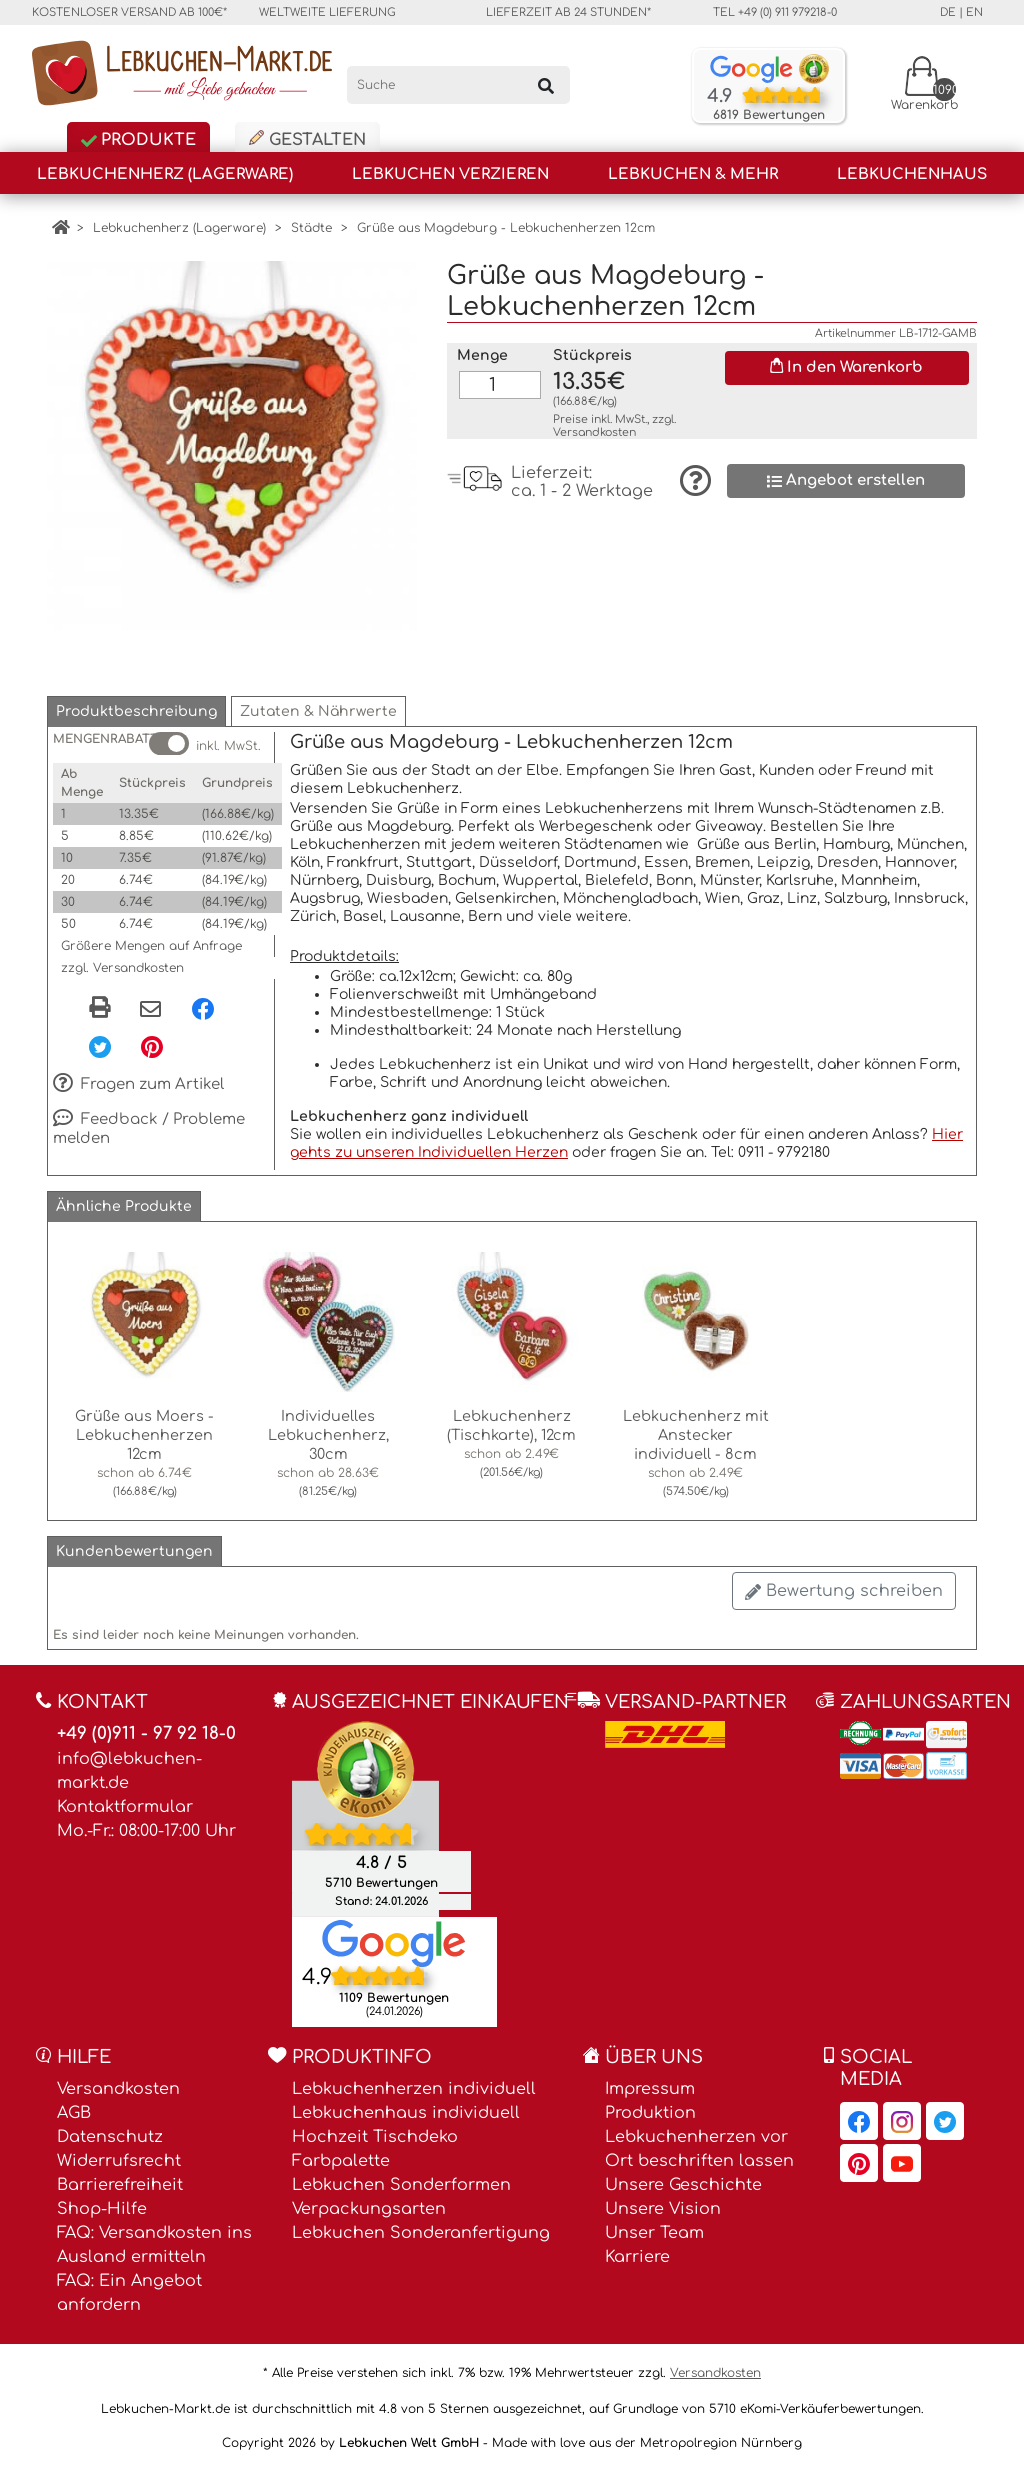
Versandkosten (594, 432)
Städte (311, 228)
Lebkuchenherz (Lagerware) (165, 174)
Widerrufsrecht (119, 2161)
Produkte (138, 140)
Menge (482, 355)
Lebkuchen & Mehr (693, 174)
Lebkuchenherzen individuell (414, 2089)
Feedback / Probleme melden (149, 1128)
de (948, 12)
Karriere (637, 2257)
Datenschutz (110, 2137)
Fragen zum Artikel (138, 1085)
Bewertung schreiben (844, 1591)
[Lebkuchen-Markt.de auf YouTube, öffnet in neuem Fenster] (902, 2163)
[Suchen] (546, 85)
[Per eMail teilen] (150, 1010)
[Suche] (458, 85)
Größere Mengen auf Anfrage (151, 946)
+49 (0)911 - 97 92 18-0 (146, 1733)
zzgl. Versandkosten (122, 968)
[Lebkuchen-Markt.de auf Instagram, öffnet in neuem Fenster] (902, 2121)
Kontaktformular (125, 1807)
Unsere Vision (663, 2209)
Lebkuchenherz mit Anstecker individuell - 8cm (696, 1435)
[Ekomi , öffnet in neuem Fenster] (365, 1819)
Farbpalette (341, 2161)
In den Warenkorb (846, 367)
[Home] (60, 228)
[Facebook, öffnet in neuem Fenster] (203, 1008)
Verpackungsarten (369, 2209)
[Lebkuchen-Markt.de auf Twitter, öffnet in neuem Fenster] (945, 2121)
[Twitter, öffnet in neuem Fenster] (100, 1046)
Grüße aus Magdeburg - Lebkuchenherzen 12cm (506, 228)
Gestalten (307, 139)
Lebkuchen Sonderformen (401, 2185)
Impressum (650, 2089)
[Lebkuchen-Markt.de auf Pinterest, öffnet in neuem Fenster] (859, 2163)
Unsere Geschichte (683, 2185)
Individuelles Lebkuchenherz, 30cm (328, 1435)
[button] (136, 711)
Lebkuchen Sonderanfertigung (421, 2233)
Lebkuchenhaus (912, 174)
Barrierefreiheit (120, 2185)
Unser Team (654, 2233)
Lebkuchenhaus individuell (406, 2113)
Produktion (650, 2113)
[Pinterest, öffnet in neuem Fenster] (152, 1046)
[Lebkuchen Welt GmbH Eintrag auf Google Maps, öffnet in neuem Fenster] (394, 1943)
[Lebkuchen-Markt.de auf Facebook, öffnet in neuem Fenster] (859, 2121)
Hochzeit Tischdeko (375, 2137)
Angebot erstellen (846, 480)
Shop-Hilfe (102, 2209)
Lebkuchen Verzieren (450, 174)
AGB (74, 2113)
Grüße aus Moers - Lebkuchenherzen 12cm (144, 1435)
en (974, 12)
